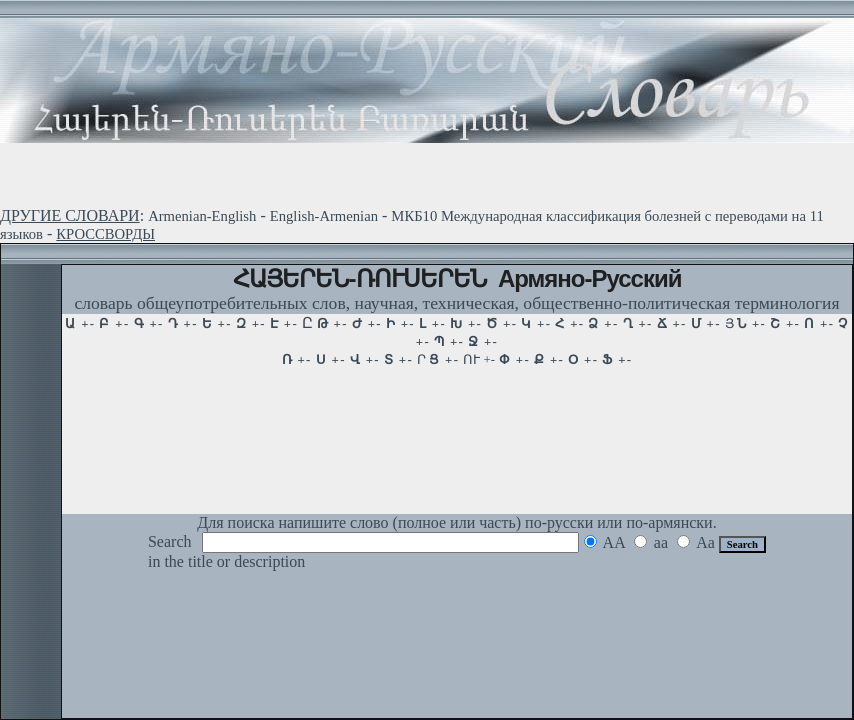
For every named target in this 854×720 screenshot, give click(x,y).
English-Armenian (324, 216)
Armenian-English (202, 216)
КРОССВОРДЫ (105, 234)
